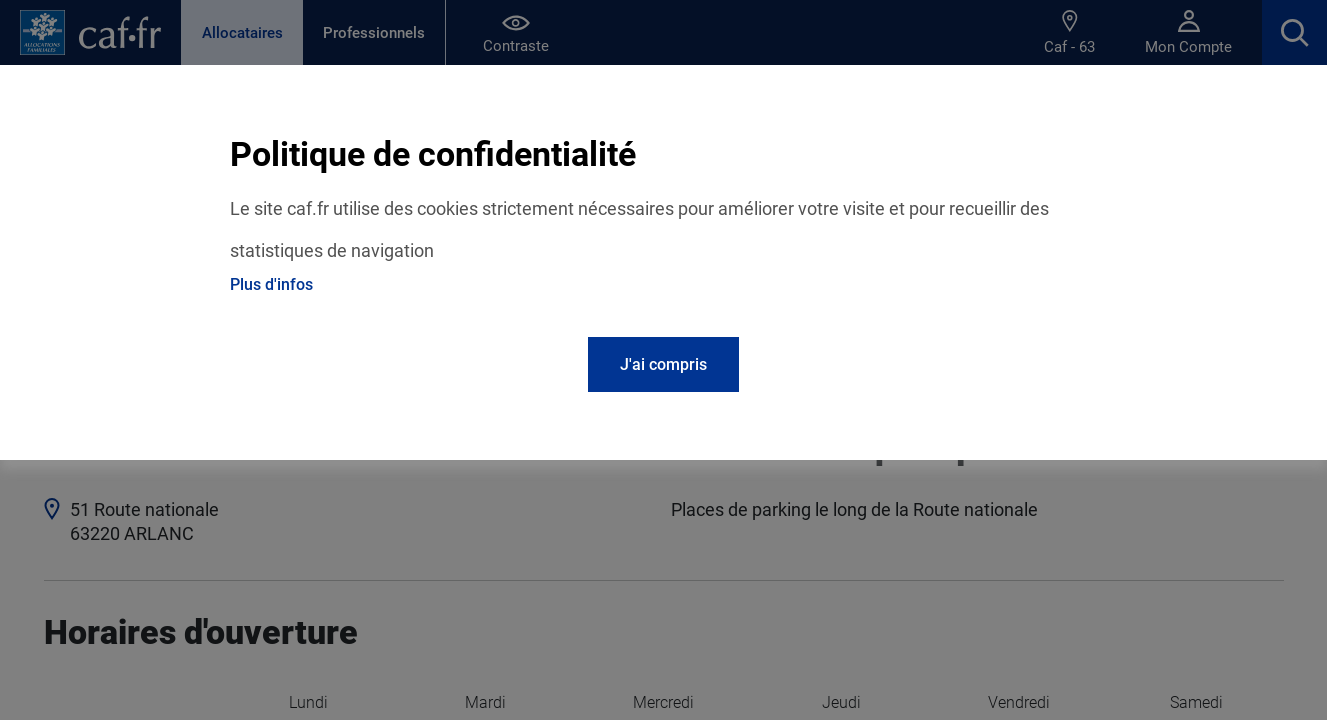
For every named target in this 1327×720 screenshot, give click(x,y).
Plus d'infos (271, 284)
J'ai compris (663, 364)
